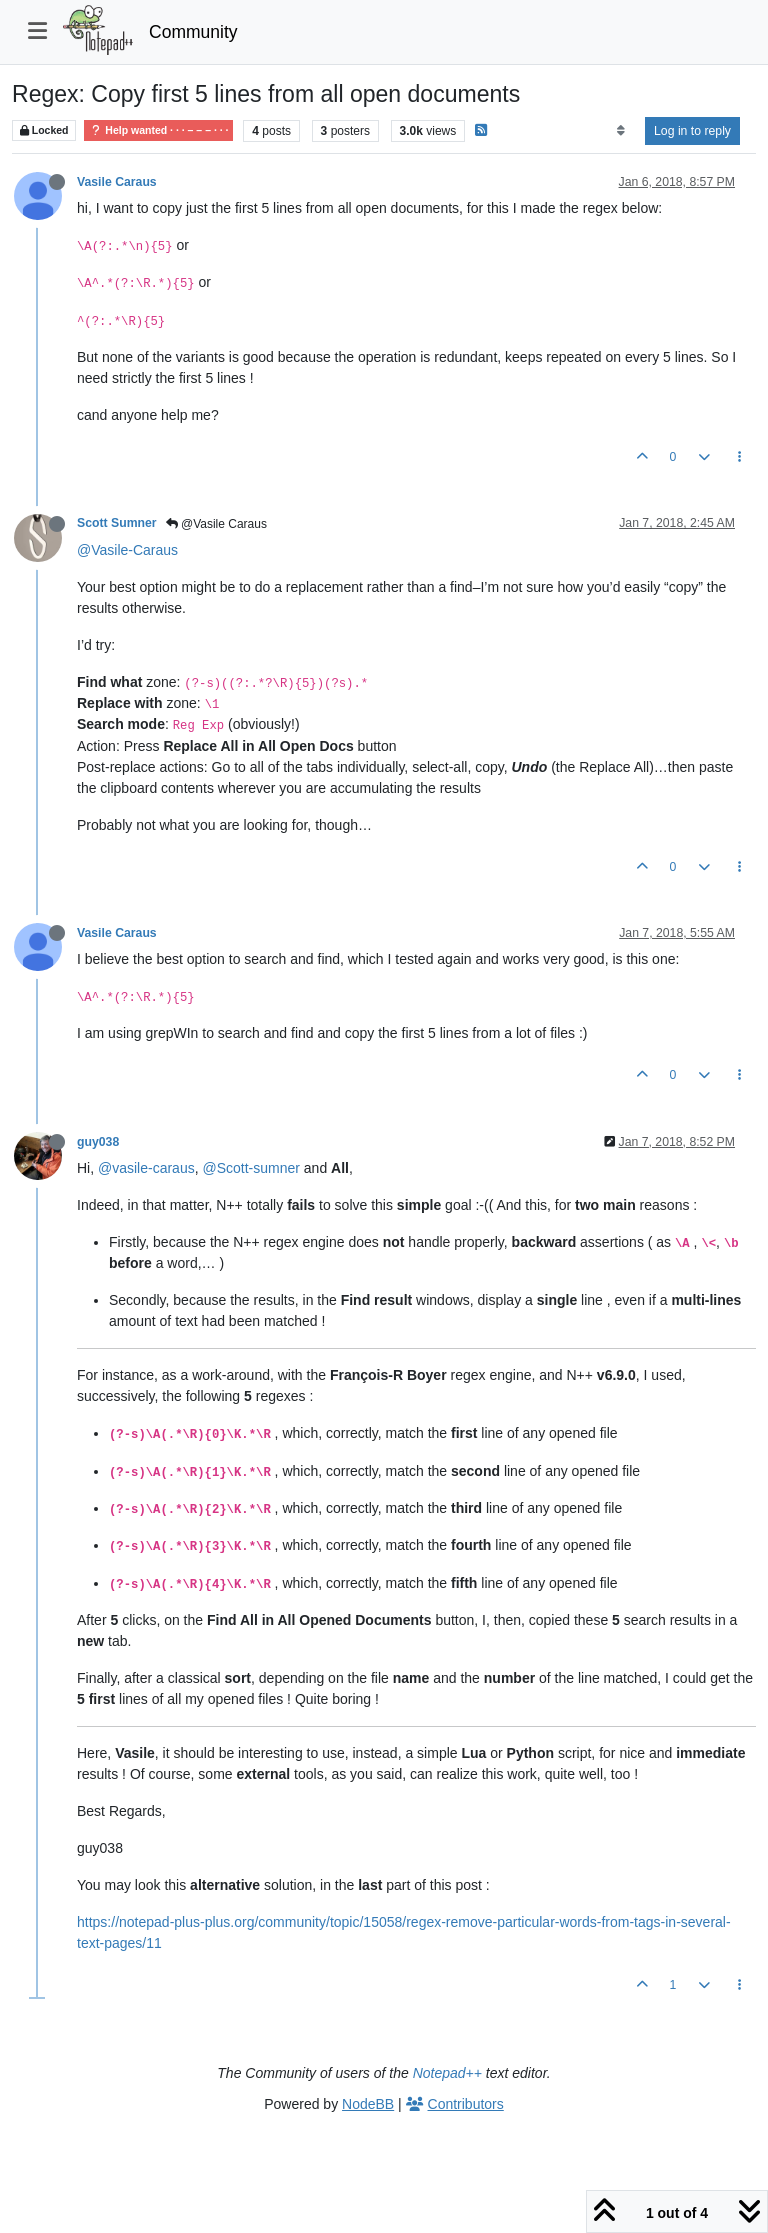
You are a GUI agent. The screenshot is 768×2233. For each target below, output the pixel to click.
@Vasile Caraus (216, 524)
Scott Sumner (117, 523)
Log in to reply (692, 131)
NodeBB (368, 2104)
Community (193, 32)
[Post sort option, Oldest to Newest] (620, 131)
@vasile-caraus (146, 1168)
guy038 (98, 1142)
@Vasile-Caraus (127, 550)
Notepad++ (447, 2073)
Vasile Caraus (117, 182)
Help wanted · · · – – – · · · (158, 130)
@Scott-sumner (250, 1168)
